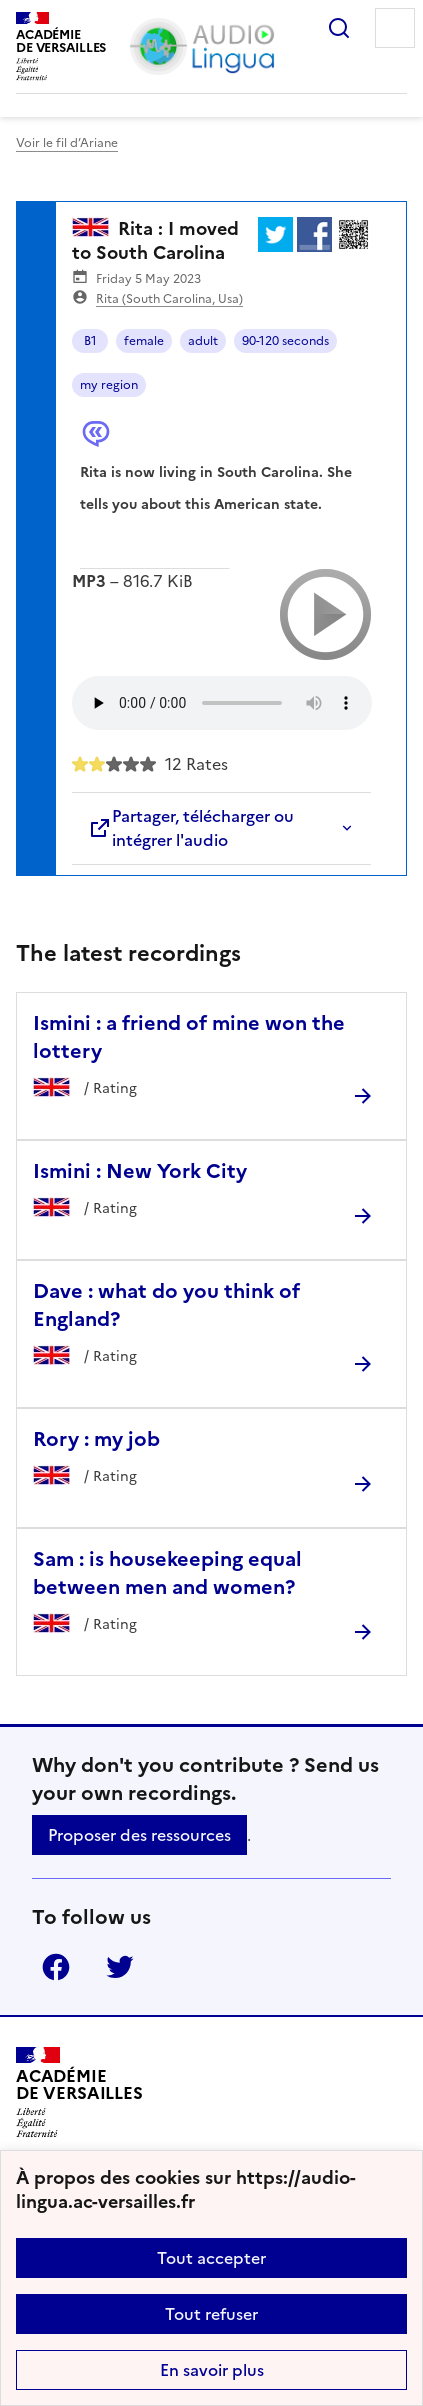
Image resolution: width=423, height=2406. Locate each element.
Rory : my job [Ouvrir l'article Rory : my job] (96, 1439)
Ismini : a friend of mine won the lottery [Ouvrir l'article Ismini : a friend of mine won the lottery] (189, 1037)
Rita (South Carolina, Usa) (169, 299)
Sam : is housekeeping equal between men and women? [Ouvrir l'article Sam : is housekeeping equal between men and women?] (167, 1573)
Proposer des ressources (139, 1835)
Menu (395, 28)
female (144, 341)
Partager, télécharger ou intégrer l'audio (191, 828)
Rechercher (339, 28)
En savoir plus (212, 2370)
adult (203, 341)
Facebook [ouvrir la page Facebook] (56, 1967)
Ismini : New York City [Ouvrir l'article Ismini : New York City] (140, 1171)
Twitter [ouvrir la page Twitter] (120, 1967)
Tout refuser (211, 2314)
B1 (90, 341)
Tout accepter (211, 2258)
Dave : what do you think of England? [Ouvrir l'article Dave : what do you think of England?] (166, 1305)
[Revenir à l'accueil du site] (79, 2092)
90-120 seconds (285, 341)
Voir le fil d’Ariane (67, 143)
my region (109, 385)
